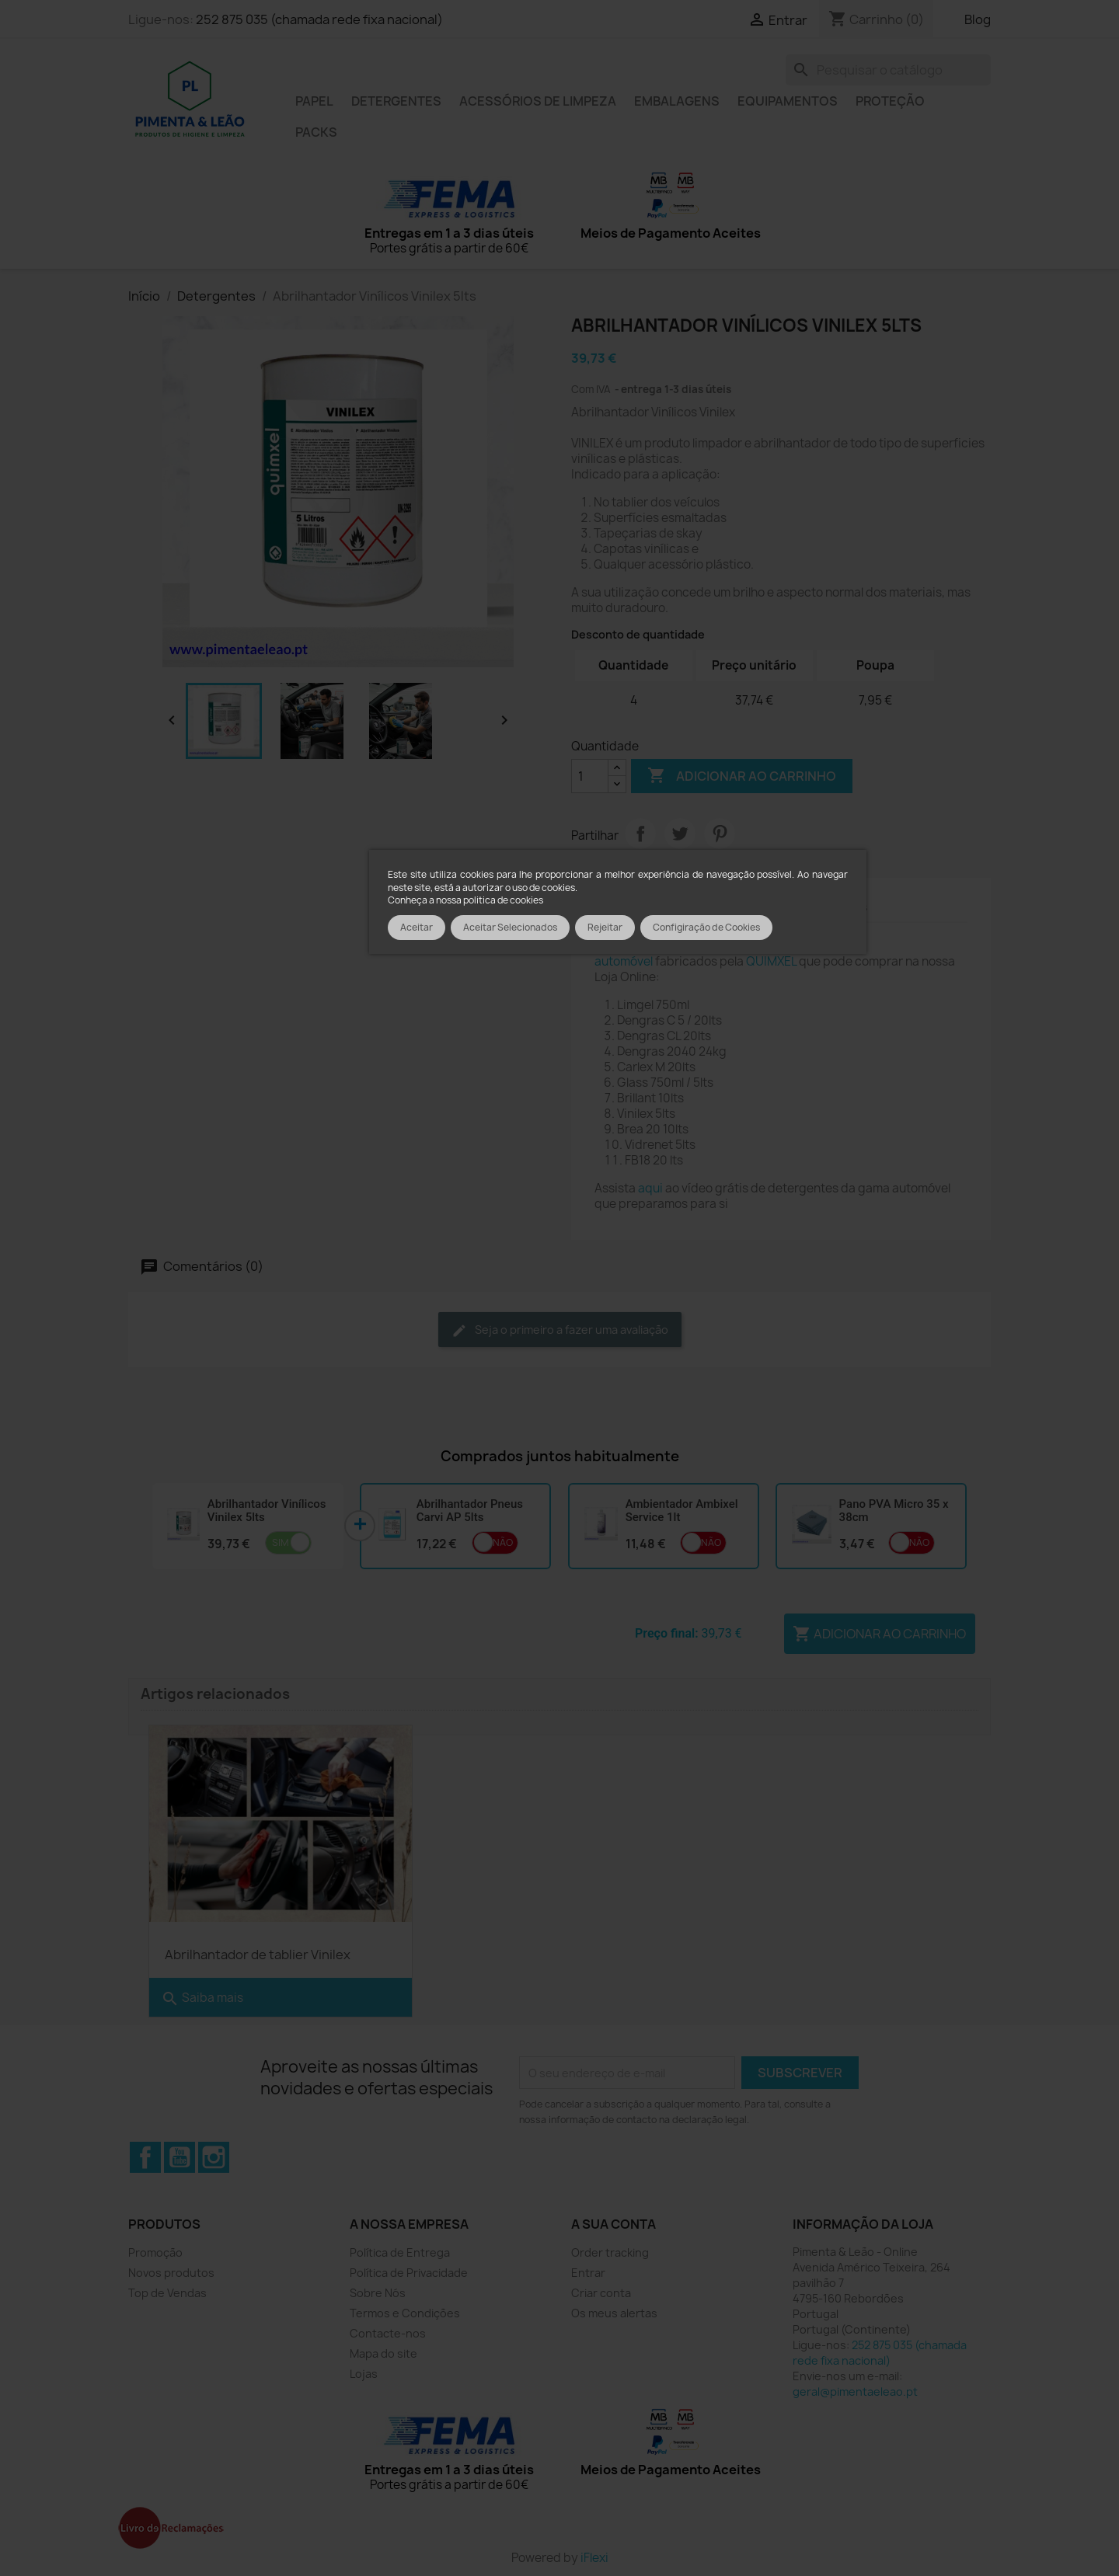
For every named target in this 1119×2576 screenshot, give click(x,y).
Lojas (364, 2371)
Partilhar (640, 833)
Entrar (588, 2270)
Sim (280, 1542)
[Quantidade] (589, 776)
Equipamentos (787, 101)
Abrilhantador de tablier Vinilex (257, 1952)
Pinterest (719, 833)
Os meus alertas (614, 2310)
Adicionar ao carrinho (741, 776)
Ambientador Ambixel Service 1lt (682, 1510)
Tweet (679, 833)
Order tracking (610, 2250)
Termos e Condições (405, 2310)
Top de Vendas (167, 2290)
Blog (977, 19)
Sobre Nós (378, 2290)
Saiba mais (202, 1996)
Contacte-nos (388, 2331)
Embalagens (677, 101)
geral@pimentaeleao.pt (855, 2389)
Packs (316, 132)
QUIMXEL (771, 961)
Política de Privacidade (409, 2270)
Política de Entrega (400, 2250)
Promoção (155, 2250)
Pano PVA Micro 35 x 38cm (894, 1510)
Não (503, 1542)
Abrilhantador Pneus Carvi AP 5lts (470, 1510)
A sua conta (613, 2221)
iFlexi (594, 2555)
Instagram (213, 2154)
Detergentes (396, 101)
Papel (314, 101)
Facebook (145, 2154)
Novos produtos (171, 2270)
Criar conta (601, 2290)
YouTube (179, 2154)
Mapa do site (383, 2351)
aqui (650, 1188)
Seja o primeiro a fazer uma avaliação (559, 1330)
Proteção (890, 101)
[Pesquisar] (888, 69)
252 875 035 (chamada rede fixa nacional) (319, 19)
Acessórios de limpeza (537, 101)
